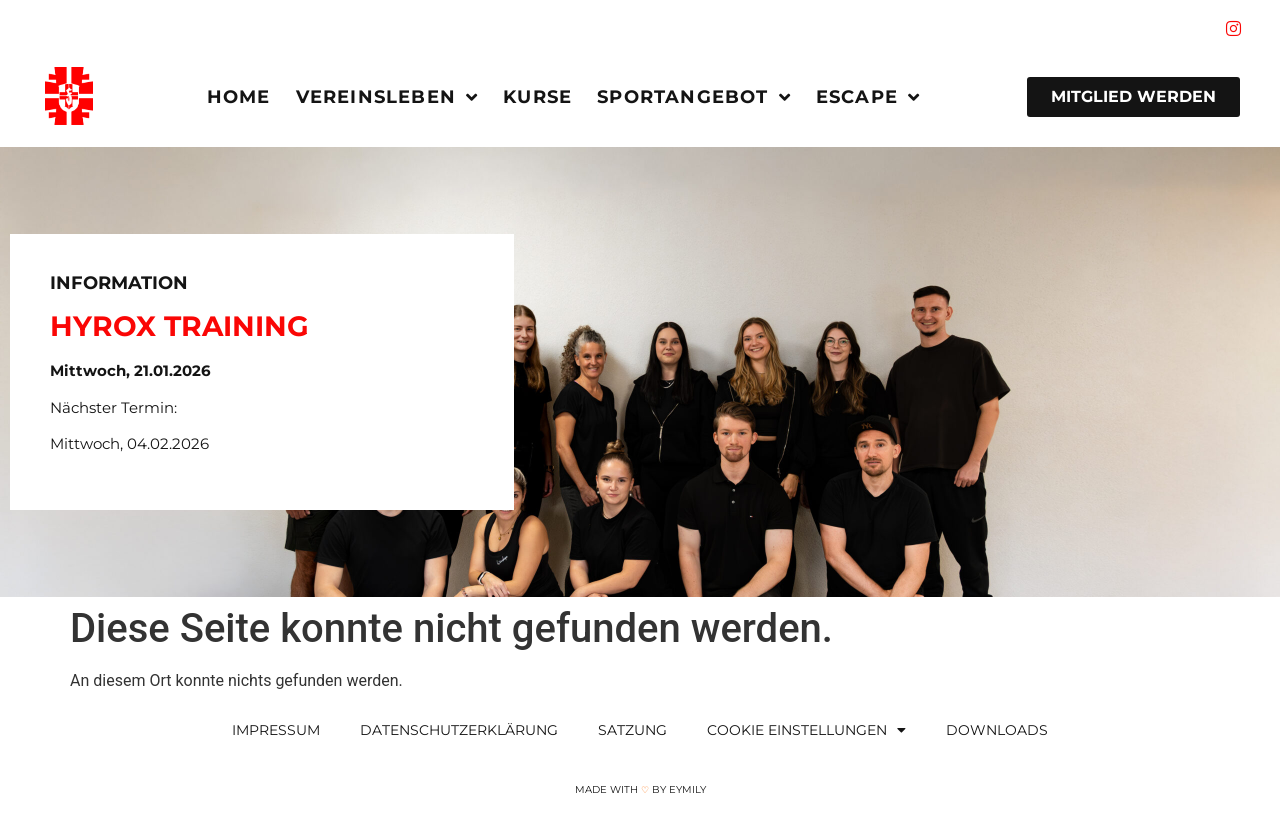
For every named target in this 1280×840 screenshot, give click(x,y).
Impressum (276, 730)
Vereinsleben (387, 97)
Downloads (997, 730)
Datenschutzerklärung (459, 730)
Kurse (537, 97)
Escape (868, 97)
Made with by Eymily (640, 789)
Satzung (632, 730)
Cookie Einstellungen (806, 730)
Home (239, 97)
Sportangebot (694, 97)
